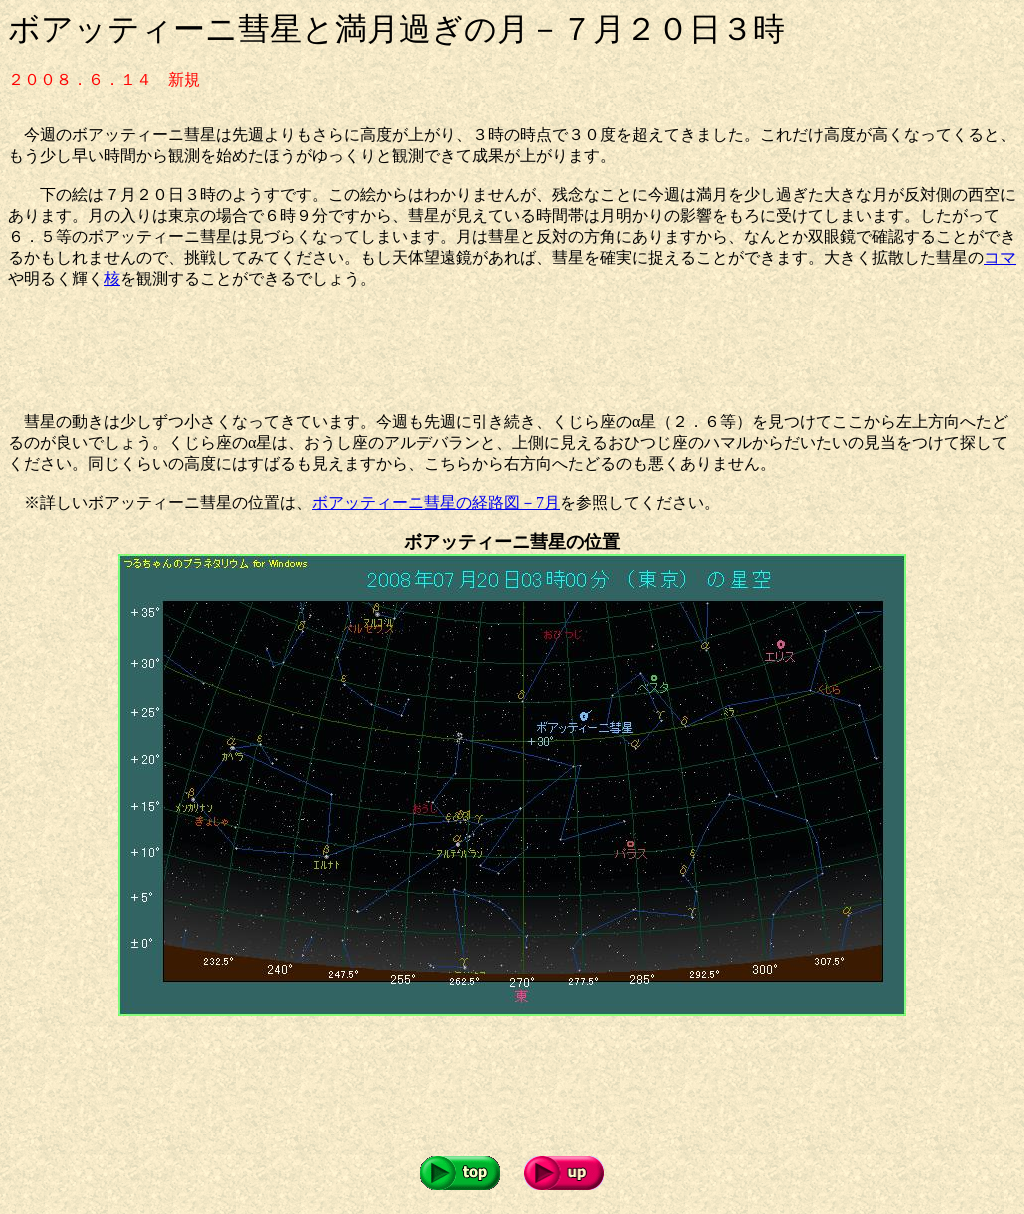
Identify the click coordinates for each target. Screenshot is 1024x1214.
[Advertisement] (372, 351)
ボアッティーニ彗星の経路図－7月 (436, 502)
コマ (1000, 257)
